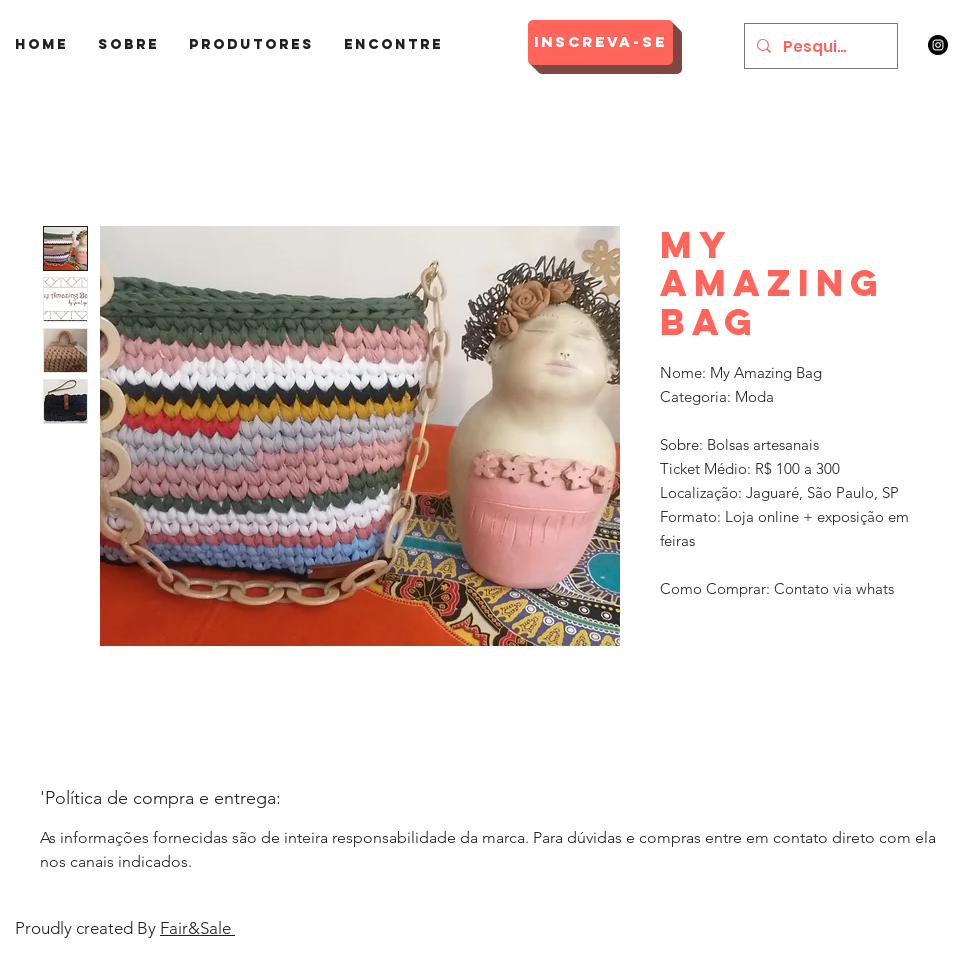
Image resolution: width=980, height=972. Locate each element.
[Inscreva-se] (600, 42)
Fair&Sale (197, 928)
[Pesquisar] (819, 46)
